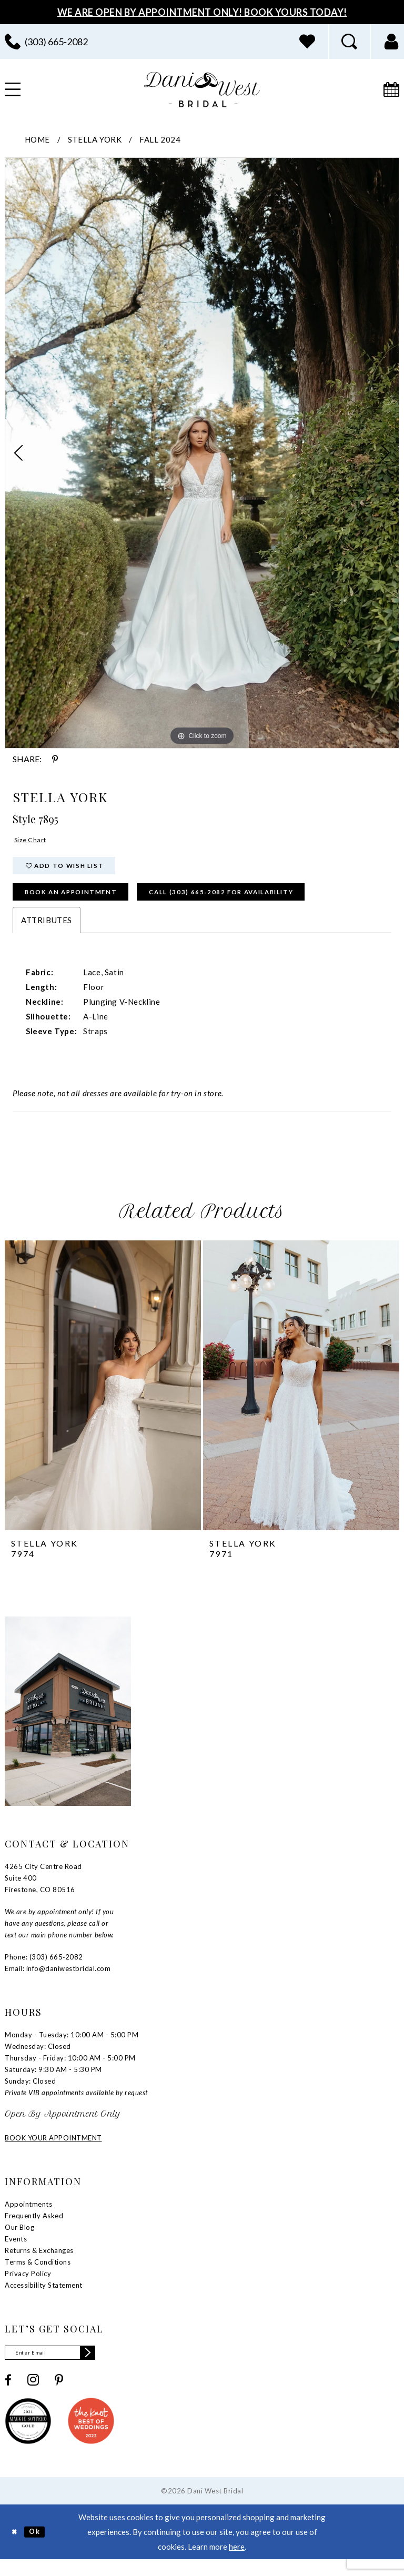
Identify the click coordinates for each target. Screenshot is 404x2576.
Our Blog (19, 2240)
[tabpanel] (202, 453)
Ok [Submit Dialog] (40, 2548)
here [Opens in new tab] (237, 2563)
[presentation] (103, 1398)
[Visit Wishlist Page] (307, 41)
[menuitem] (307, 41)
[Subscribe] (106, 2367)
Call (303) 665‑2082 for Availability (267, 902)
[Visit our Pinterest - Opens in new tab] (59, 2396)
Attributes (46, 933)
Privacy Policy (28, 2286)
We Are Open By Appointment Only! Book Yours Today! (202, 12)
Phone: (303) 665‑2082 (44, 1970)
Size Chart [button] (33, 841)
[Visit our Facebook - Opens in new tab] (8, 2396)
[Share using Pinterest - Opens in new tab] (55, 759)
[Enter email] (60, 2367)
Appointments (28, 2217)
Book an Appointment (83, 902)
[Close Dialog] (16, 2548)
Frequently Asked (34, 2229)
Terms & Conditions (37, 2275)
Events (16, 2252)
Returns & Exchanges (39, 2263)
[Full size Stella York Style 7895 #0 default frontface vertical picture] (202, 453)
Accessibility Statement (44, 2298)
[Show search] (349, 41)
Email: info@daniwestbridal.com (57, 1981)
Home (37, 139)
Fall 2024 (159, 139)
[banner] (202, 89)
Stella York (95, 139)
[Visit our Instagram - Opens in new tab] (33, 2396)
